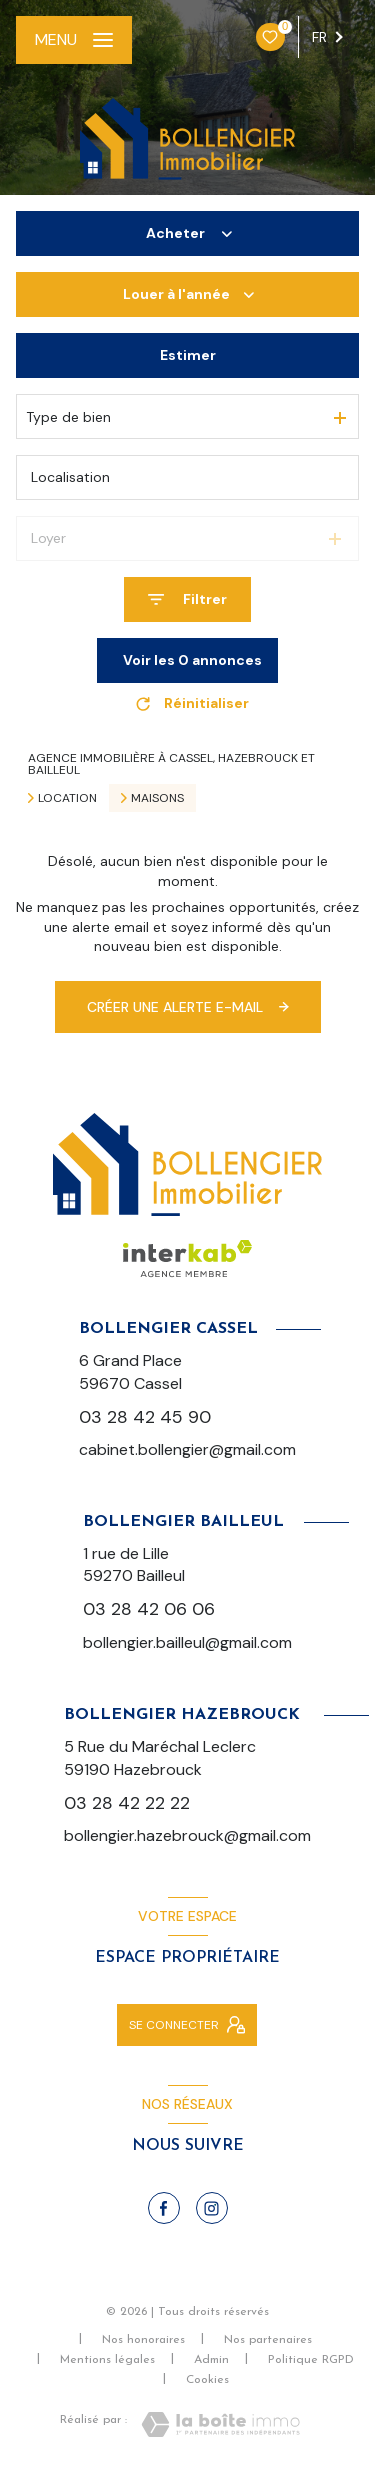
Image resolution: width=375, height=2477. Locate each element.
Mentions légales (107, 2360)
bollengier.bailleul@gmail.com (187, 1642)
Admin (211, 2360)
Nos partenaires (268, 2340)
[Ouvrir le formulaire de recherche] (187, 599)
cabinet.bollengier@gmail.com (187, 1449)
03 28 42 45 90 (145, 1416)
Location (67, 798)
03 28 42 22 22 (127, 1802)
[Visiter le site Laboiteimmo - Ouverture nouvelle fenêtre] (220, 2424)
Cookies (207, 2380)
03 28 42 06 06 (149, 1608)
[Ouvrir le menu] (74, 40)
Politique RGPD (311, 2360)
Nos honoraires (143, 2340)
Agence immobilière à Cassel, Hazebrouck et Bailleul (171, 764)
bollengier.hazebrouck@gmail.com (187, 1835)
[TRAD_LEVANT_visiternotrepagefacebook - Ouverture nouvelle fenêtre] (164, 2208)
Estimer (188, 355)
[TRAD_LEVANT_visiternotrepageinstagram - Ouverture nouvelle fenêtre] (212, 2208)
